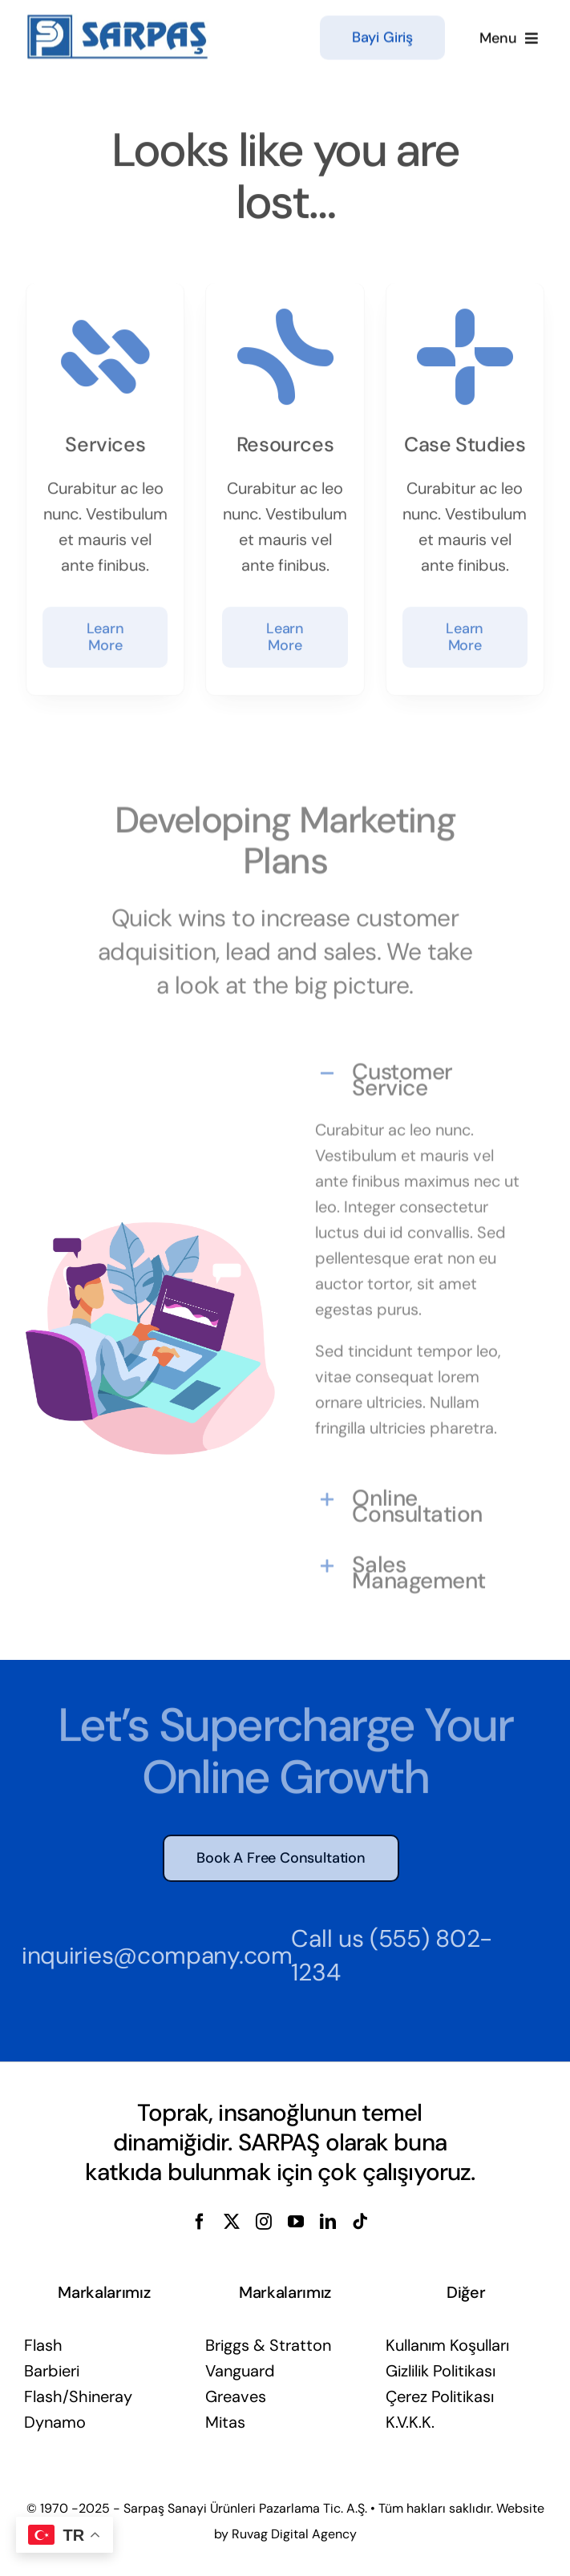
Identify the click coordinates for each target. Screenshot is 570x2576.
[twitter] (232, 2222)
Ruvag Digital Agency (294, 2534)
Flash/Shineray (78, 2396)
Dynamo (55, 2422)
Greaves (235, 2396)
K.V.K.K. (410, 2422)
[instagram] (264, 2222)
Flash (43, 2345)
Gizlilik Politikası (440, 2370)
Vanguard (240, 2370)
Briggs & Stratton (268, 2345)
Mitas (225, 2422)
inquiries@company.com (152, 1955)
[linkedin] (328, 2222)
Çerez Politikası (440, 2396)
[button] (419, 1075)
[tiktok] (360, 2222)
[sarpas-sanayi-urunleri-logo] (118, 19)
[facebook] (200, 2222)
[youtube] (296, 2222)
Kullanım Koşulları (447, 2345)
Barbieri (51, 2370)
